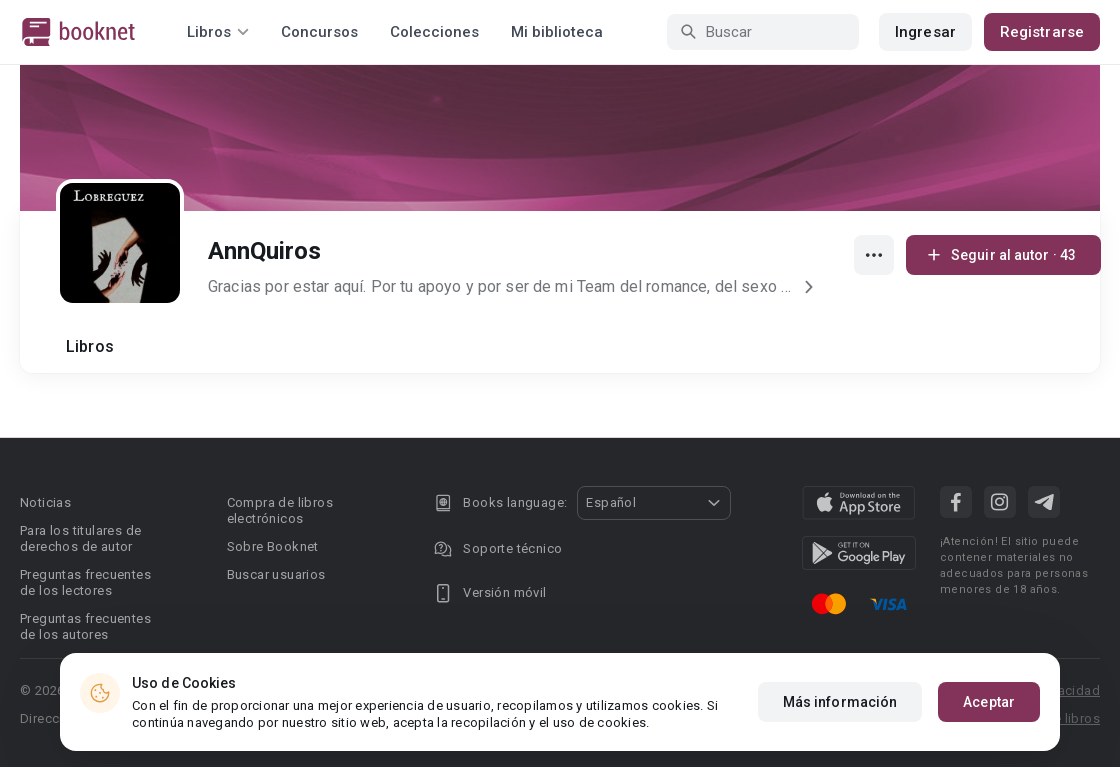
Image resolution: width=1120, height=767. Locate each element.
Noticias (45, 502)
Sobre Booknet (273, 546)
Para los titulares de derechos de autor (80, 538)
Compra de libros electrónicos (280, 510)
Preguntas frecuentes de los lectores (85, 582)
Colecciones (434, 32)
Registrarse (1042, 32)
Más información (840, 704)
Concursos (319, 32)
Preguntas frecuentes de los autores (85, 626)
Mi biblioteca (557, 32)
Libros (90, 346)
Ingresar (925, 32)
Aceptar (989, 704)
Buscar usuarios (276, 574)
